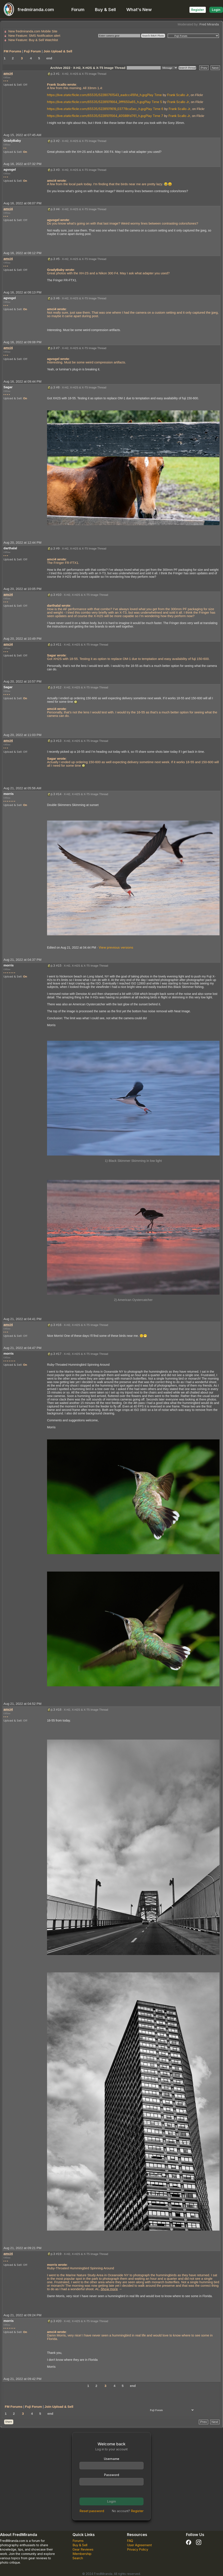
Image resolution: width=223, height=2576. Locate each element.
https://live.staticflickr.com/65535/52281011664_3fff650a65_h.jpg (95, 102)
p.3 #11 (56, 644)
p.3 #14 (56, 794)
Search (78, 2558)
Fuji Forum (32, 51)
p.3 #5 (55, 259)
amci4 (8, 73)
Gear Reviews (83, 2549)
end (49, 58)
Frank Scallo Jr (178, 95)
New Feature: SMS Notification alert (34, 35)
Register (197, 10)
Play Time (154, 95)
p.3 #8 (55, 387)
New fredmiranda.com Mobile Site (32, 31)
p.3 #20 (56, 2321)
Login (216, 10)
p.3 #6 (55, 298)
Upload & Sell (12, 84)
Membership (82, 2554)
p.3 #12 (56, 687)
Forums (78, 2541)
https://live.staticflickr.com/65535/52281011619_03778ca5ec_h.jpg (96, 109)
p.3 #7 (55, 348)
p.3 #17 (56, 1353)
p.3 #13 (56, 741)
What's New (139, 9)
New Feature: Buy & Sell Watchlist (33, 40)
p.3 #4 (55, 209)
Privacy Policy (137, 2549)
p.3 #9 (55, 548)
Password (111, 2475)
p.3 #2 (55, 141)
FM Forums (12, 51)
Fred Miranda (209, 24)
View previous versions (116, 947)
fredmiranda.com (27, 9)
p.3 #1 (55, 73)
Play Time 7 (154, 116)
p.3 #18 (56, 1709)
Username (111, 2459)
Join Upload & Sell (58, 51)
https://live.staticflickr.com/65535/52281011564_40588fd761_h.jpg (96, 116)
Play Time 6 (154, 109)
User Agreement (139, 2545)
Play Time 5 (153, 102)
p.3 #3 (55, 170)
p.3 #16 (56, 1325)
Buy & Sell (105, 9)
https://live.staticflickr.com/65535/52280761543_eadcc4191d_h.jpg (97, 95)
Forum (77, 9)
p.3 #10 (56, 594)
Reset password (91, 2511)
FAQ (130, 2541)
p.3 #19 (56, 2254)
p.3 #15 (56, 965)
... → (110, 2289)
